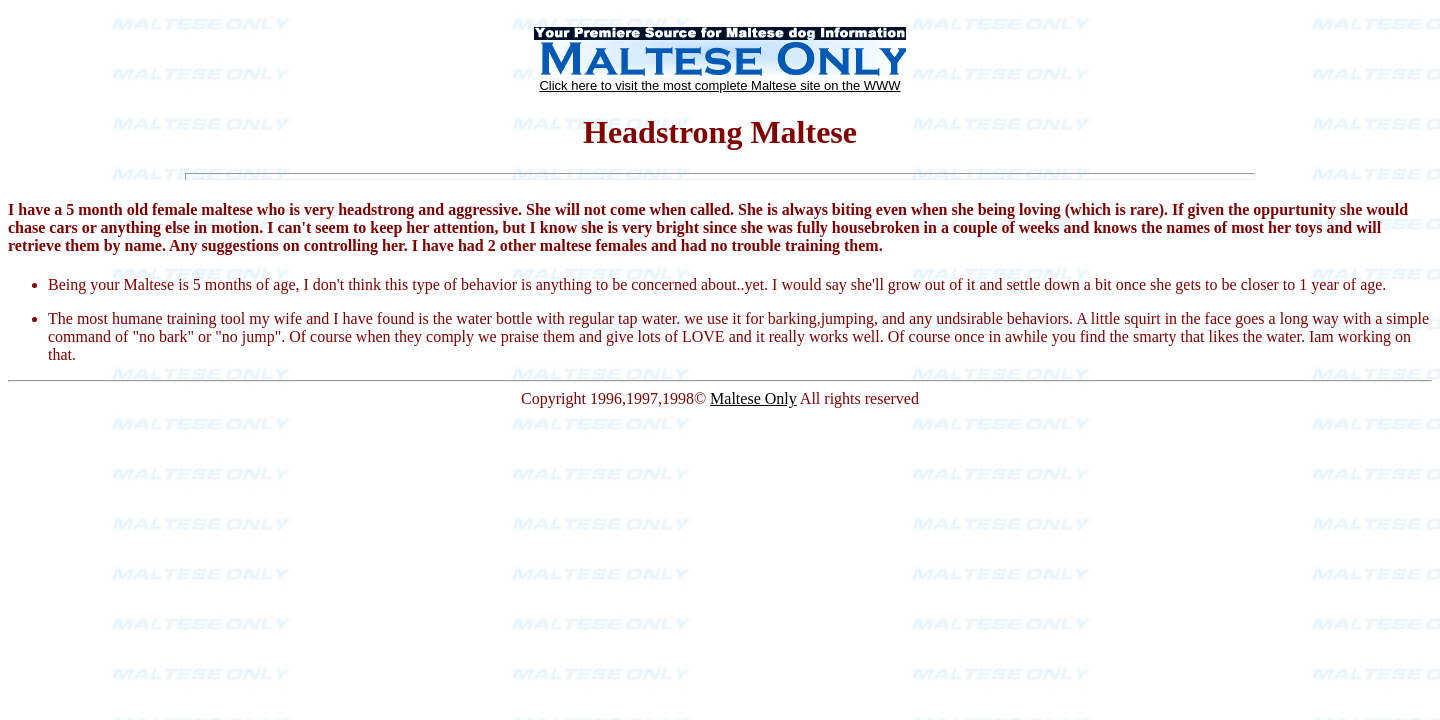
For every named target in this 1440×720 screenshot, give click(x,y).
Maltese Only (753, 398)
